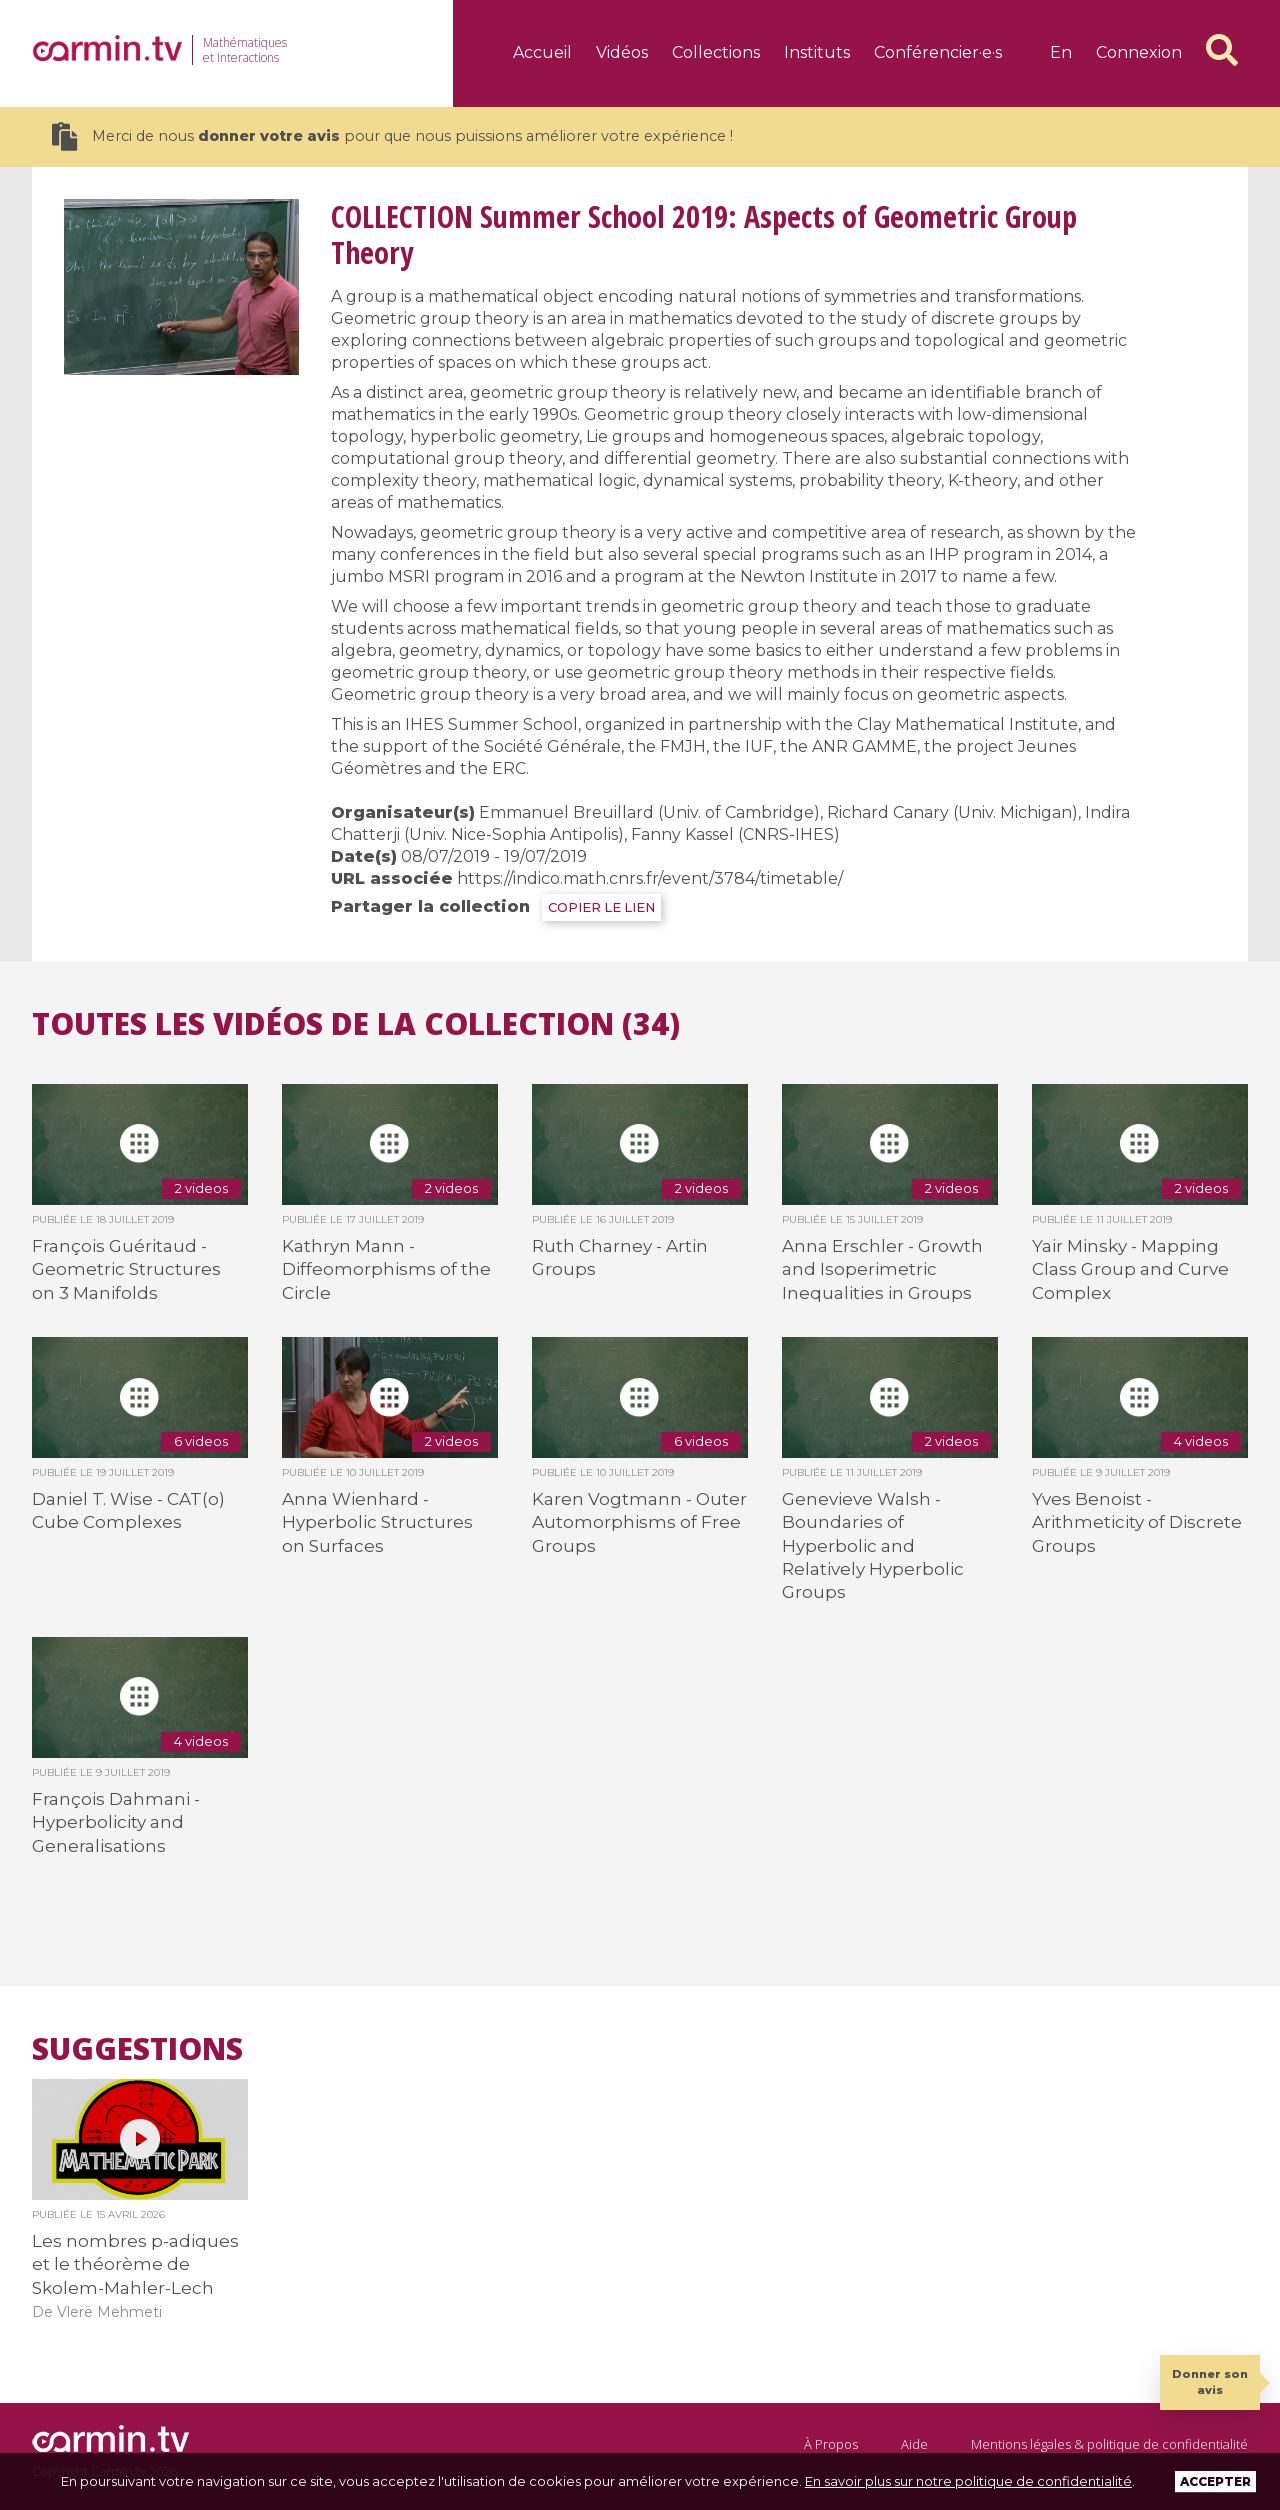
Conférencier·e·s (938, 52)
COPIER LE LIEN (601, 907)
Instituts (817, 52)
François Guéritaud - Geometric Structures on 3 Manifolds (126, 1269)
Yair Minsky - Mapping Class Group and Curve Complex (1130, 1269)
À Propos (831, 2444)
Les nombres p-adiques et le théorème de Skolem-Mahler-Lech (135, 2264)
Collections (716, 52)
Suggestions (137, 2049)
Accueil (542, 52)
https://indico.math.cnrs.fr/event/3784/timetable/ (650, 878)
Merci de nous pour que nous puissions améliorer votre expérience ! (392, 136)
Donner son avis (1210, 2381)
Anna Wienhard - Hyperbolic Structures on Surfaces (377, 1522)
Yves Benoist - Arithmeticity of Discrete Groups (1137, 1522)
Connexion (1139, 52)
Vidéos (622, 52)
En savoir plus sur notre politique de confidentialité (968, 2481)
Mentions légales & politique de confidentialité (1109, 2444)
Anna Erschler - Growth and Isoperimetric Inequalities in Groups (882, 1269)
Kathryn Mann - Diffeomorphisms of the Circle (386, 1269)
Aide (914, 2444)
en (1061, 52)
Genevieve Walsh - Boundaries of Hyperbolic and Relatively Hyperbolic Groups (873, 1546)
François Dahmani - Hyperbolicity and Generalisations (116, 1822)
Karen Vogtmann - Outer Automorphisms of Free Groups (639, 1522)
